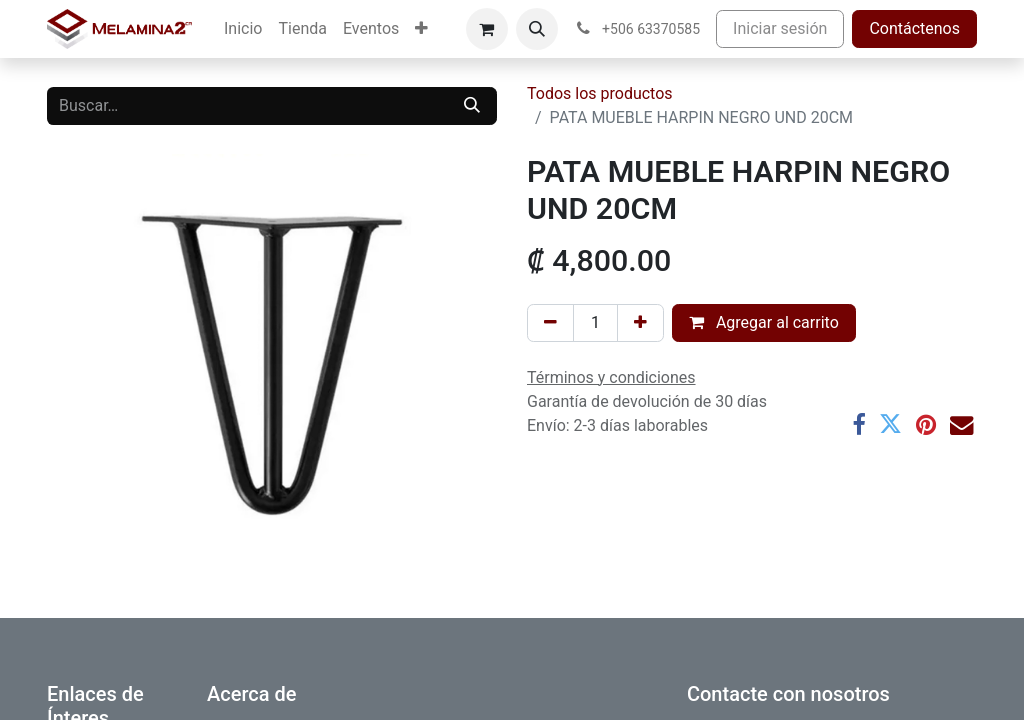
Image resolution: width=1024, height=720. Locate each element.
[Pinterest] (926, 424)
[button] (537, 29)
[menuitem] (243, 29)
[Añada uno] (640, 323)
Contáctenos (914, 28)
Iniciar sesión (780, 28)
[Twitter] (890, 424)
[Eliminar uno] (550, 323)
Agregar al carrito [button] (764, 322)
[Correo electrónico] (961, 424)
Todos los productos (600, 93)
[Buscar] (472, 106)
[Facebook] (858, 424)
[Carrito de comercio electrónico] (487, 29)
